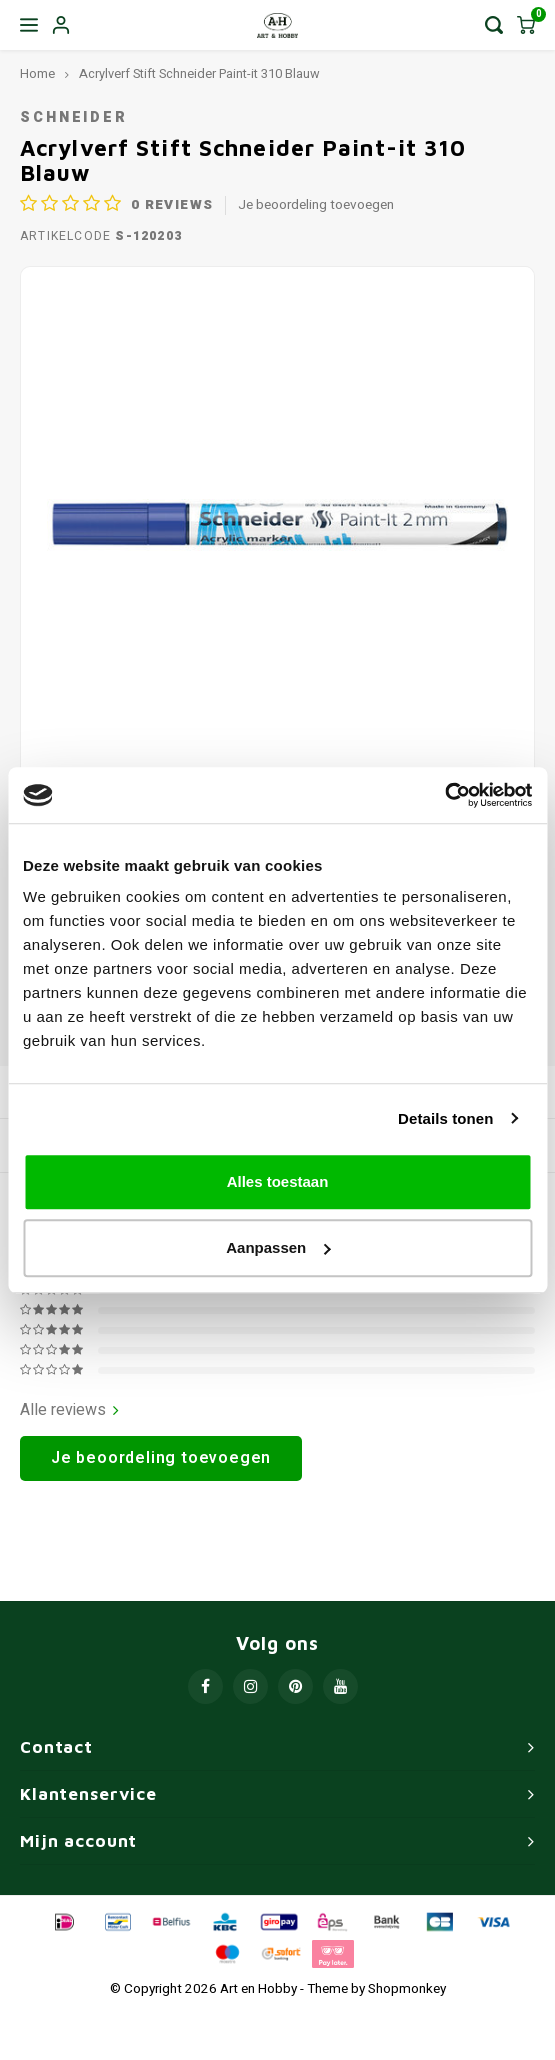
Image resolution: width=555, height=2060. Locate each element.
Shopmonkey (407, 1989)
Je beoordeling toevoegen (316, 205)
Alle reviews (69, 1410)
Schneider (74, 117)
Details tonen (445, 1118)
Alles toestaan (278, 1181)
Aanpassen (278, 1247)
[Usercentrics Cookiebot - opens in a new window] (444, 795)
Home (37, 74)
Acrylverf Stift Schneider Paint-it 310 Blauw (199, 74)
